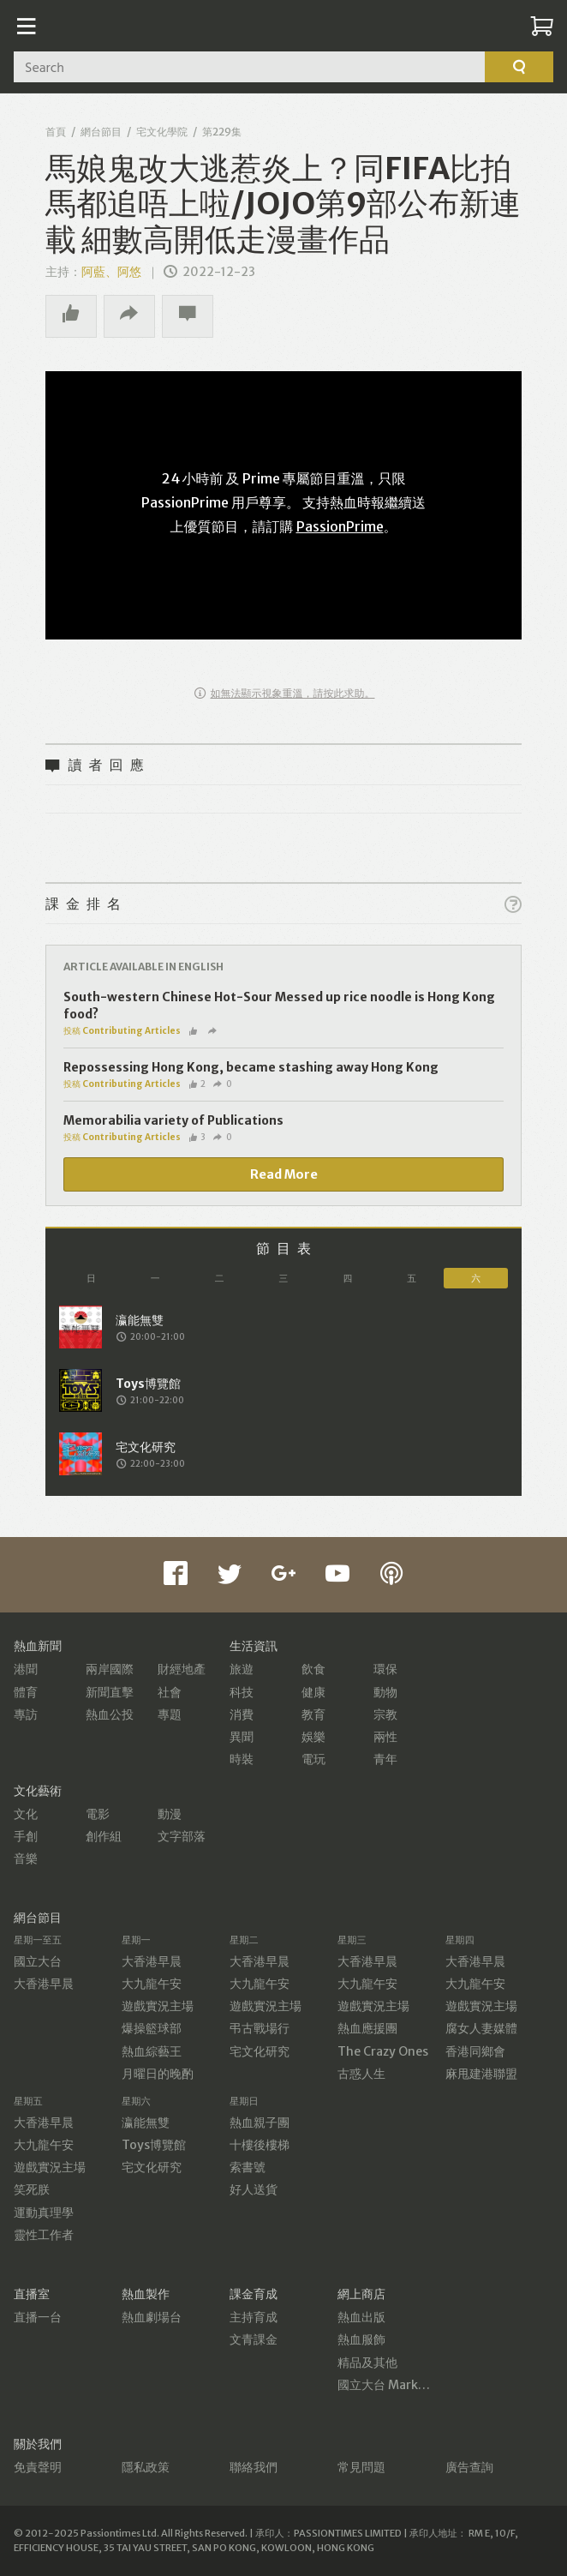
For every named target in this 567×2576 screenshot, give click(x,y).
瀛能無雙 (146, 2122)
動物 (385, 1692)
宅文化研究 (259, 2051)
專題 (170, 1714)
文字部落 (182, 1836)
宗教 (385, 1714)
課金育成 (254, 2294)
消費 (242, 1714)
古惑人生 (361, 2073)
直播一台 (38, 2317)
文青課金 (254, 2339)
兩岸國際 (110, 1669)
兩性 (385, 1736)
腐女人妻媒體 (481, 2028)
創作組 (104, 1836)
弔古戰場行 (259, 2028)
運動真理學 (44, 2212)
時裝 (242, 1759)
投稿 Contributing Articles (122, 1030)
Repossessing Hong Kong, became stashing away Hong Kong (251, 1067)
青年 (385, 1759)
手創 (26, 1836)
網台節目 (101, 131)
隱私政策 (146, 2467)
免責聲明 (38, 2467)
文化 (26, 1814)
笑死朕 (32, 2189)
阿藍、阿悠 (111, 271)
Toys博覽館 (154, 2145)
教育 (313, 1714)
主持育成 (254, 2317)
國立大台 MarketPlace (399, 2385)
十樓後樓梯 (259, 2145)
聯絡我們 (254, 2467)
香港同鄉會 (475, 2051)
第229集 (222, 131)
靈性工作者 (44, 2235)
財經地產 (182, 1669)
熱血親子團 (259, 2122)
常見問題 (361, 2467)
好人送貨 (254, 2189)
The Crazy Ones (382, 2051)
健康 (313, 1692)
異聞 (242, 1736)
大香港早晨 (44, 1983)
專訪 (26, 1714)
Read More (284, 1174)
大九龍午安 (152, 1983)
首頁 (55, 131)
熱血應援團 (367, 2028)
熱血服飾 (361, 2339)
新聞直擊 (110, 1692)
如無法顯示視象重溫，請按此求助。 (284, 693)
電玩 (313, 1759)
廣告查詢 (469, 2467)
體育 (26, 1692)
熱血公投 (110, 1714)
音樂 (26, 1858)
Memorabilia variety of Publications (173, 1120)
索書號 (248, 2167)
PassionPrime (340, 526)
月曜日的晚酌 (158, 2073)
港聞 (26, 1669)
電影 (98, 1814)
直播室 (32, 2294)
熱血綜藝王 (152, 2051)
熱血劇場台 (152, 2317)
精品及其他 (367, 2362)
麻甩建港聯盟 (481, 2073)
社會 (170, 1692)
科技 (242, 1692)
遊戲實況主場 (158, 2006)
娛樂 (313, 1736)
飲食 (313, 1669)
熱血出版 (361, 2317)
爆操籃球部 (152, 2028)
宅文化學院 (162, 131)
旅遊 (242, 1669)
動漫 (170, 1814)
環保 (385, 1669)
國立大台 (38, 1961)
